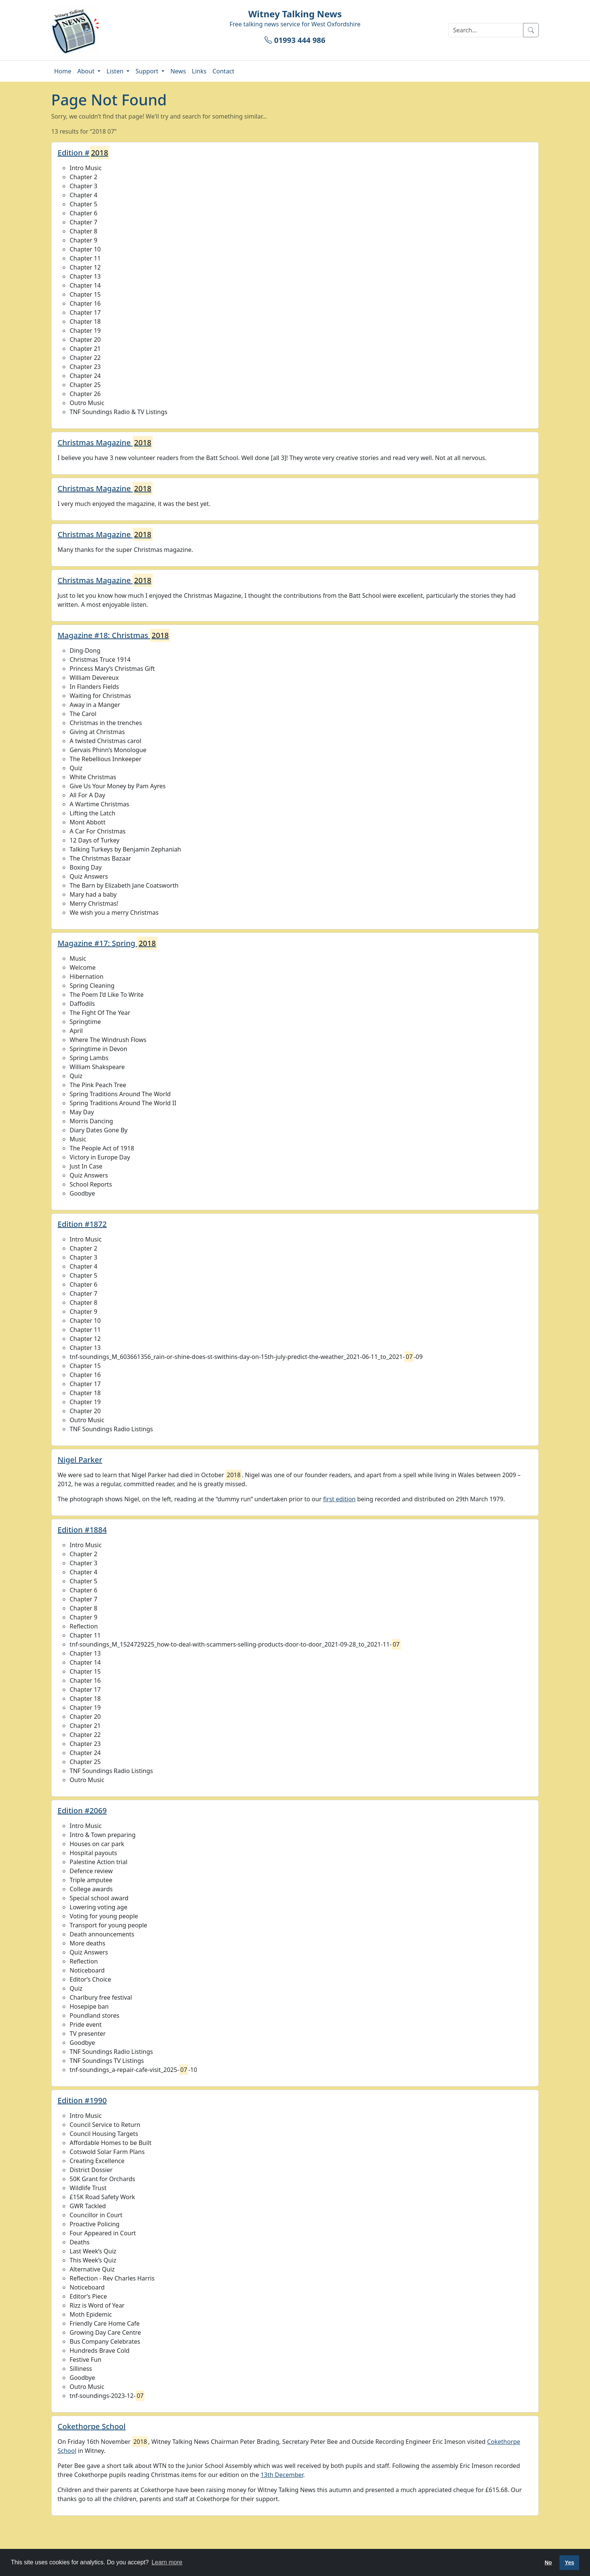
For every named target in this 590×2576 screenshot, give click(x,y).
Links (199, 71)
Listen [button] (115, 71)
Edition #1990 (82, 2100)
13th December (281, 2475)
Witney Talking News (295, 14)
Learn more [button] (167, 2562)
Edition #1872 (82, 1224)
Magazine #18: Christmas (114, 635)
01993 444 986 (295, 40)
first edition (339, 1499)
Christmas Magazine (105, 442)
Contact (223, 71)
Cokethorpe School (92, 2426)
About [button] (87, 71)
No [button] (548, 2562)
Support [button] (147, 71)
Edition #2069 (82, 1810)
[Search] (485, 30)
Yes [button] (569, 2562)
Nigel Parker (80, 1460)
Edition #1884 (82, 1530)
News (178, 71)
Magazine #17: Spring (107, 943)
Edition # (83, 152)
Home (62, 71)
